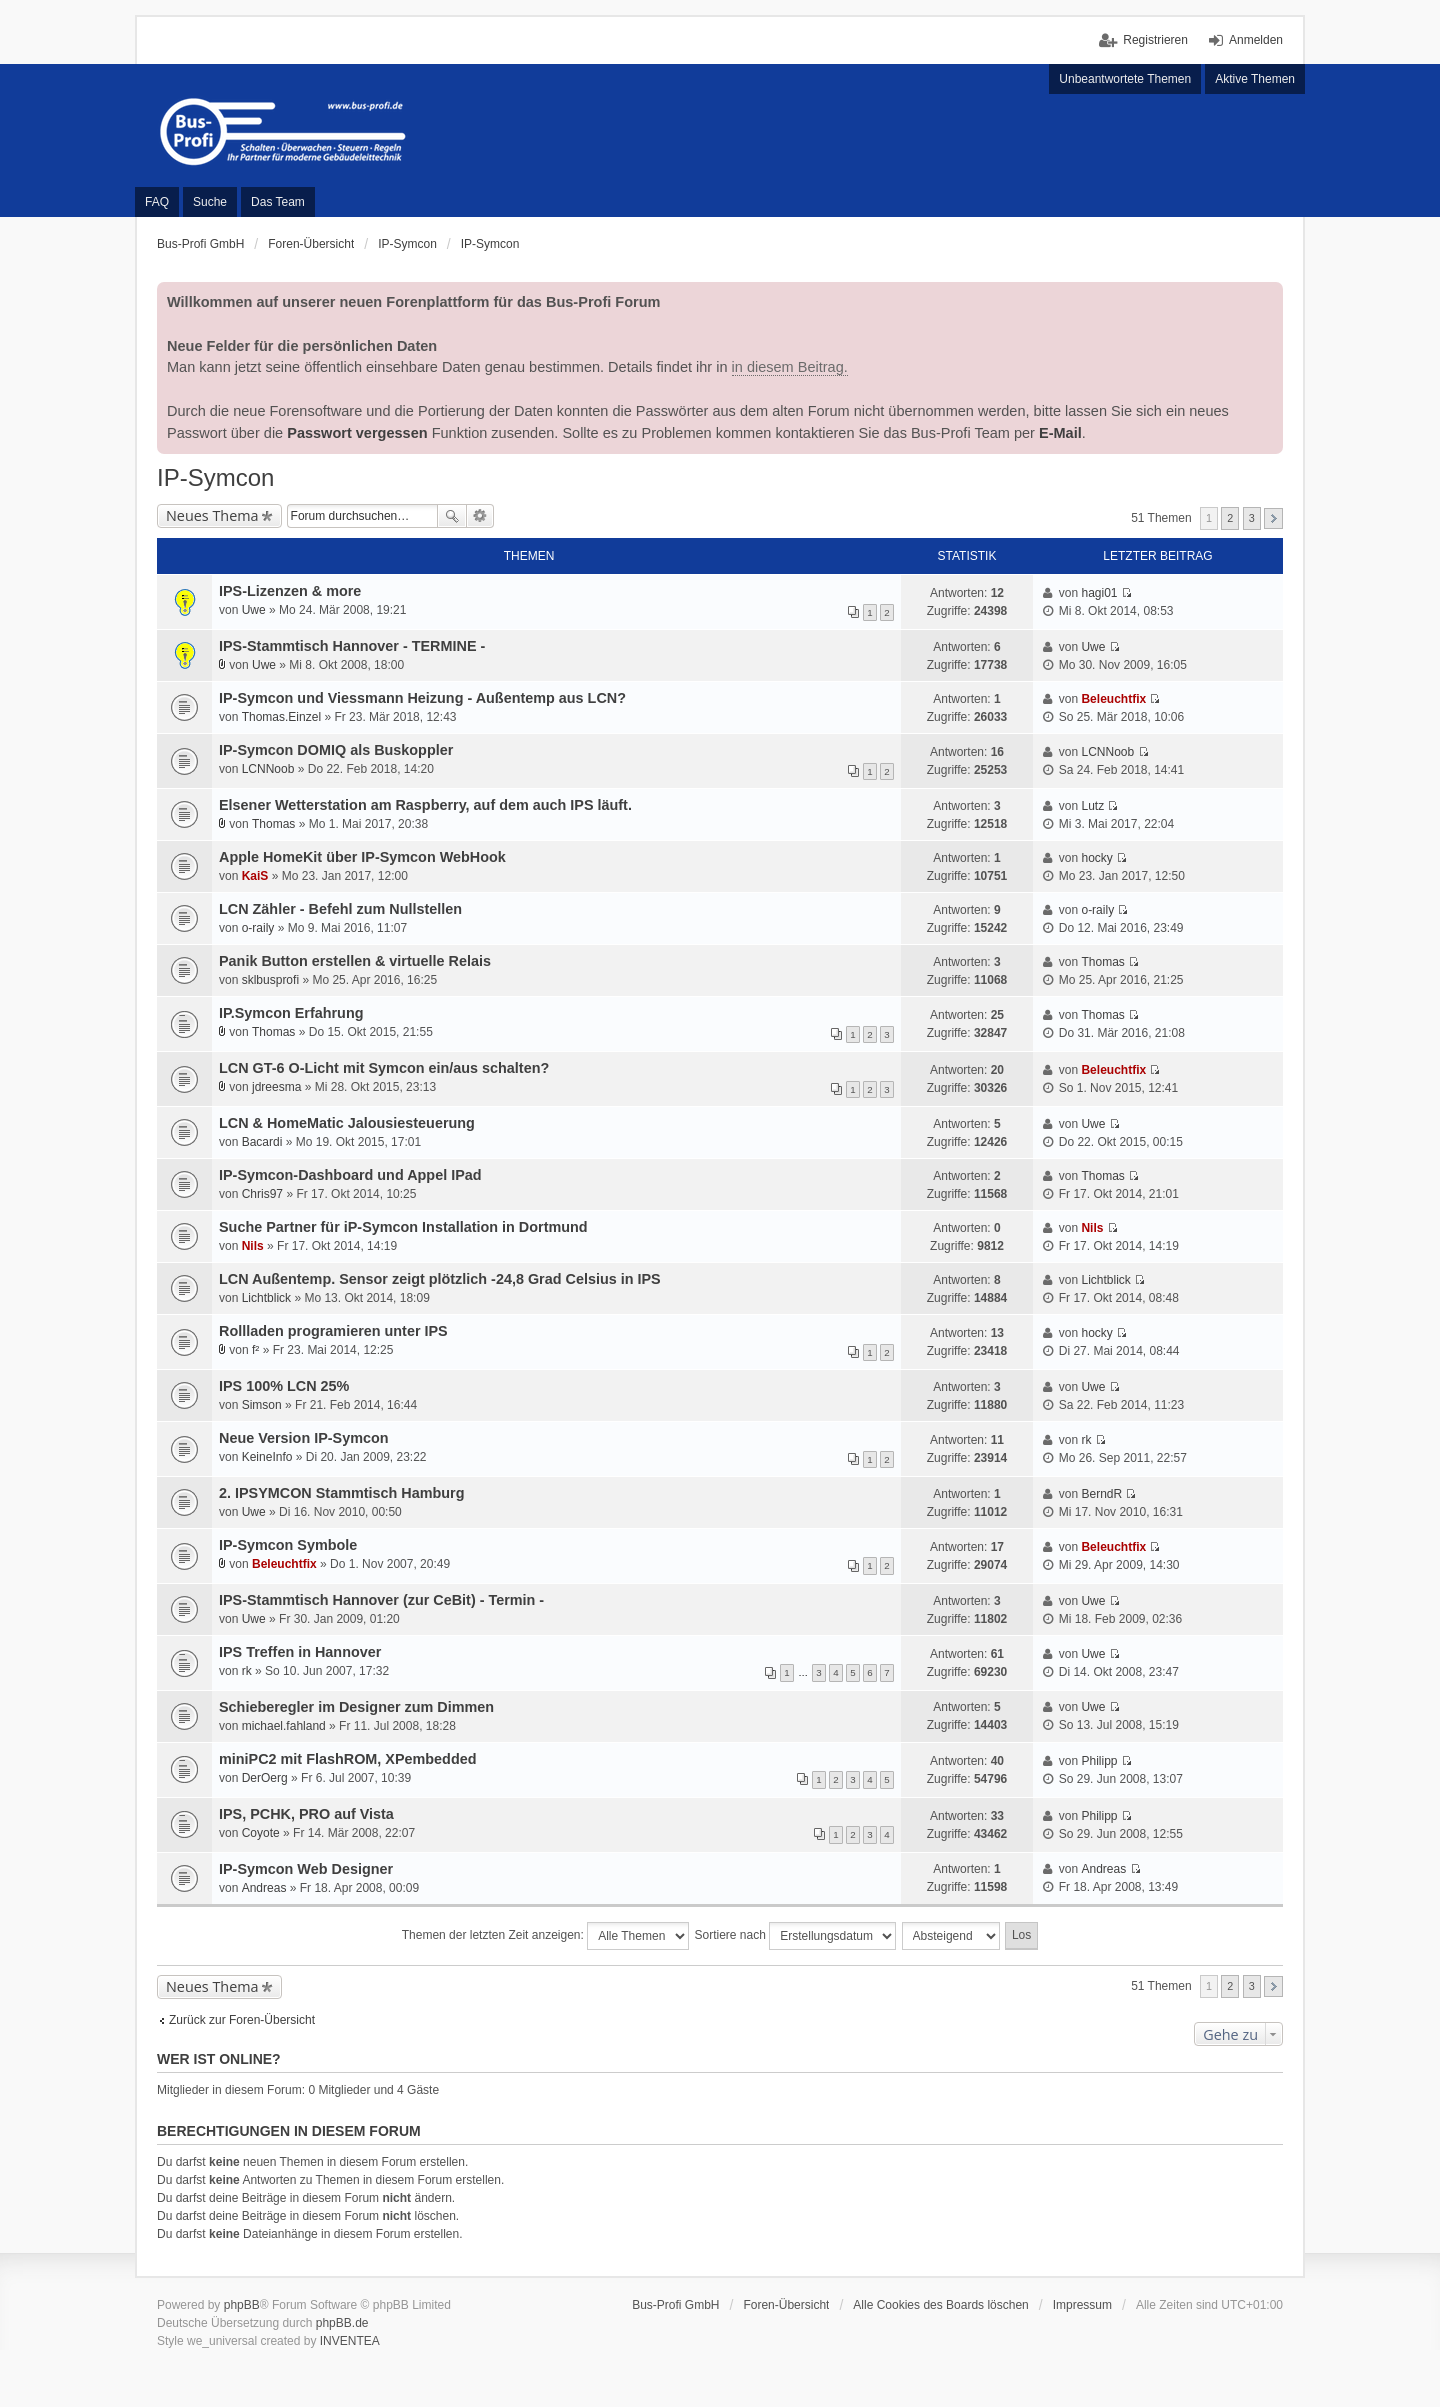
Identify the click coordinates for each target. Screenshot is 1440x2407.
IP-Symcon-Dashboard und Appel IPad (350, 1175)
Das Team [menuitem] (278, 202)
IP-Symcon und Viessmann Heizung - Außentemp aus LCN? (422, 698)
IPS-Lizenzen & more (290, 591)
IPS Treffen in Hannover (300, 1652)
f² (255, 1350)
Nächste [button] (1273, 518)
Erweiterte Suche (480, 516)
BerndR (1101, 1494)
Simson (262, 1405)
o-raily (258, 928)
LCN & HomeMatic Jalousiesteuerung (347, 1123)
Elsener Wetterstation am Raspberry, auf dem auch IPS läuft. (425, 805)
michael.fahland (284, 1726)
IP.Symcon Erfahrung (291, 1013)
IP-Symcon (215, 477)
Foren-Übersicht (786, 2305)
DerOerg (265, 1778)
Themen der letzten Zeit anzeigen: (545, 1936)
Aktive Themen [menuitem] (1255, 79)
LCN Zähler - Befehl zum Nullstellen (340, 909)
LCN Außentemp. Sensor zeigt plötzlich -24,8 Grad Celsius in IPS (440, 1279)
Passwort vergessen (357, 433)
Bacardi (262, 1142)
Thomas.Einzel (281, 717)
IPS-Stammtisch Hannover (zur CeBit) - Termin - (381, 1600)
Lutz (1092, 806)
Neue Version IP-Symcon (304, 1438)
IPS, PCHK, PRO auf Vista (306, 1814)
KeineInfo (267, 1457)
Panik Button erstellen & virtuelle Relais (355, 961)
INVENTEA (350, 2341)
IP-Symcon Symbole (288, 1545)
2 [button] (1230, 518)
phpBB (242, 2305)
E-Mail (1060, 433)
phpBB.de (342, 2323)
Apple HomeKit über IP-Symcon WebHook (362, 857)
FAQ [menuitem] (157, 202)
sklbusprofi (270, 980)
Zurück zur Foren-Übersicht (242, 2020)
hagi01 (1099, 593)
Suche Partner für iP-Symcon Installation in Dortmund (403, 1227)
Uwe (254, 610)
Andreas (264, 1888)
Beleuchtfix (1113, 699)
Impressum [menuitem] (1082, 2305)
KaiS (255, 876)
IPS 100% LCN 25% (284, 1386)
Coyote (261, 1833)
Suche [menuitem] (210, 202)
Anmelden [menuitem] (1256, 40)
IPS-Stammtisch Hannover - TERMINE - (352, 646)
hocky (1096, 858)
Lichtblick (266, 1298)
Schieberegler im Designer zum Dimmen (356, 1707)
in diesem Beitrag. (790, 367)
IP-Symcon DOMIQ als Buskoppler (336, 750)
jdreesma (276, 1087)
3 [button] (1252, 518)
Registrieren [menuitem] (1155, 40)
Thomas (273, 824)
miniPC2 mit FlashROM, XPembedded (347, 1759)
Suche (452, 516)
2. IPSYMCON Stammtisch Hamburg (342, 1493)
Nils (253, 1246)
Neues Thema (212, 515)
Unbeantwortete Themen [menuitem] (1125, 79)
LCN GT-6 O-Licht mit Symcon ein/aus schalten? (384, 1068)
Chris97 (262, 1194)
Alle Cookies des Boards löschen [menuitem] (940, 2305)
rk (1086, 1440)
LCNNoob (268, 769)
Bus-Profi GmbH (675, 2305)
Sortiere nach (796, 1936)
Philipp (1099, 1761)
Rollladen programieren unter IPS (333, 1331)
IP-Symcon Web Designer (306, 1869)
